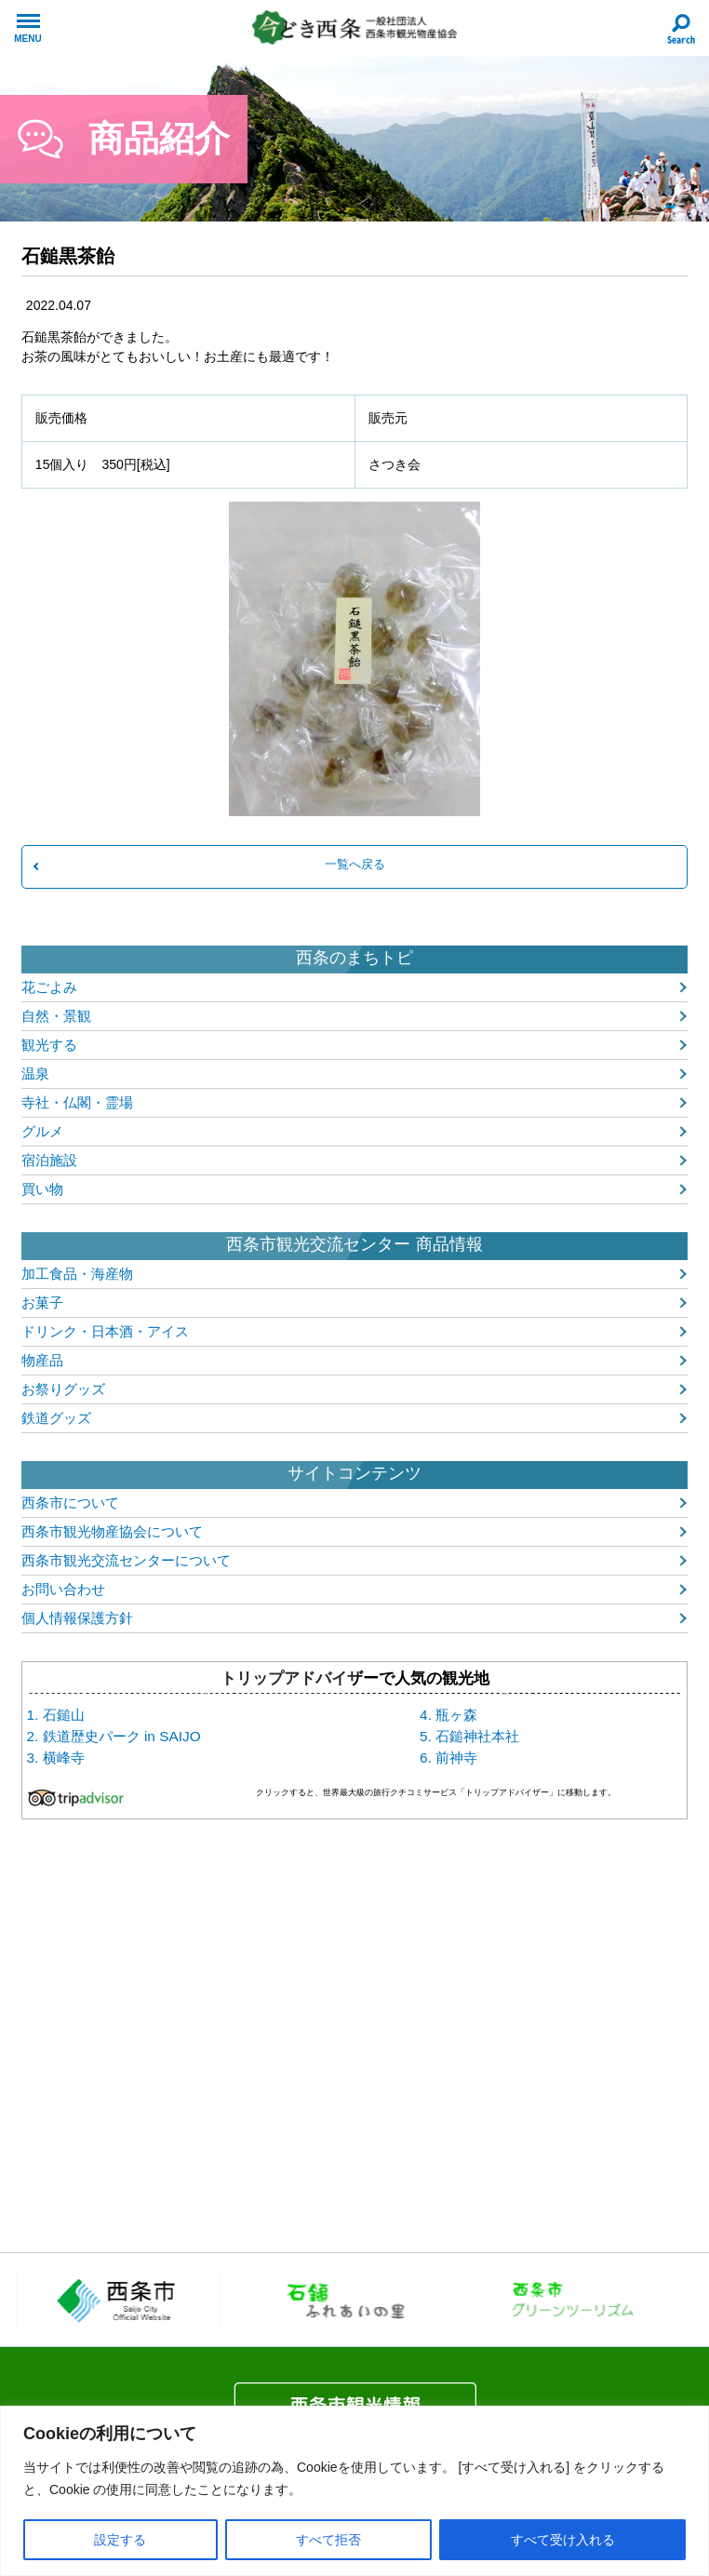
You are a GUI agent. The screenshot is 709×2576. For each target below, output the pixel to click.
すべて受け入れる (563, 2539)
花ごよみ (49, 987)
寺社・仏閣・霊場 (77, 1102)
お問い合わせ (63, 1589)
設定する (120, 2539)
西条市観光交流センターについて (126, 1560)
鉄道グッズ (56, 1418)
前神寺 (456, 1757)
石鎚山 (64, 1715)
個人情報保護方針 (77, 1618)
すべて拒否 (328, 2539)
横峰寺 (64, 1757)
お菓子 (42, 1302)
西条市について (70, 1502)
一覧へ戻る (355, 864)
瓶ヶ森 (456, 1715)
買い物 (42, 1189)
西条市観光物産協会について (112, 1531)
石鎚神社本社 (477, 1736)
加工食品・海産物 (77, 1273)
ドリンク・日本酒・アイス (105, 1331)
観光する (49, 1045)
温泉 (35, 1073)
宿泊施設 (49, 1160)
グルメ (42, 1131)
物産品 (42, 1360)
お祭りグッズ (63, 1389)
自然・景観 (56, 1016)
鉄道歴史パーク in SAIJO (122, 1736)
